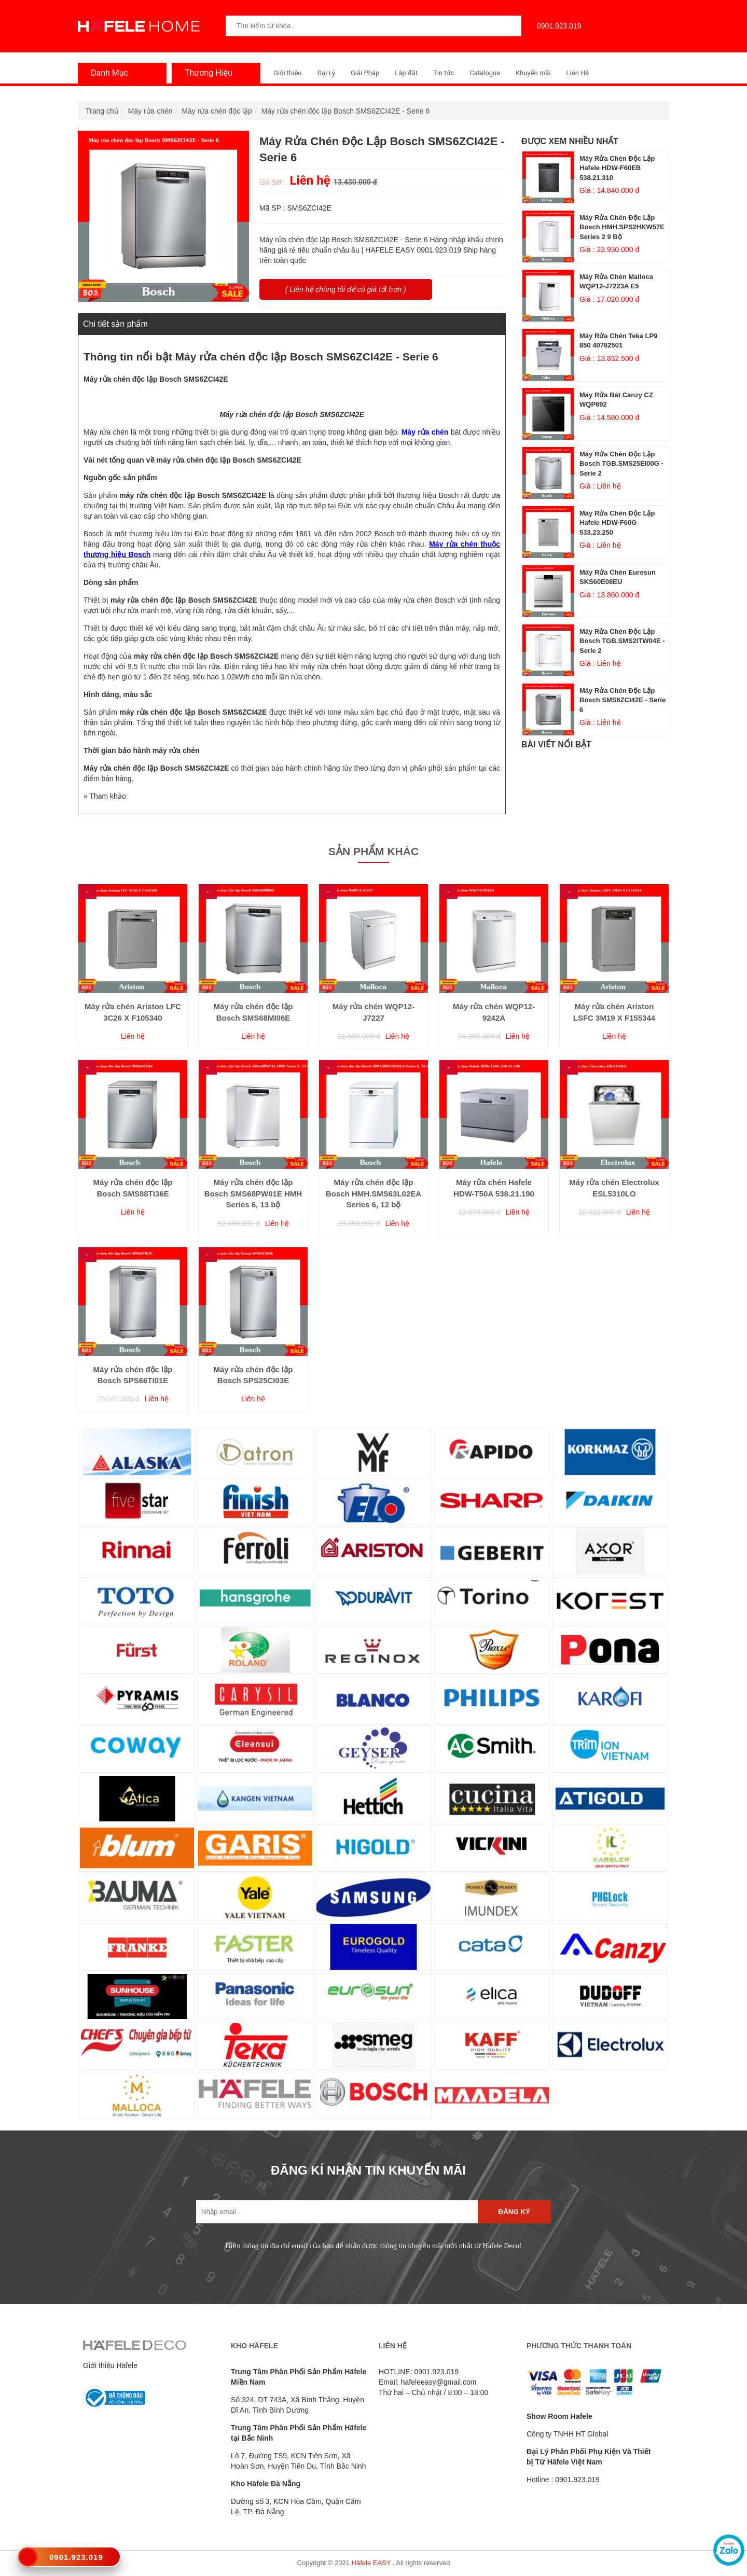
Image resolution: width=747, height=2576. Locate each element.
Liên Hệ (577, 73)
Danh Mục (107, 73)
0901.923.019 (557, 26)
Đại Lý (326, 73)
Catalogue (484, 73)
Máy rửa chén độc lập (217, 111)
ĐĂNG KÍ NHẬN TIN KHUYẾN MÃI (368, 2170)
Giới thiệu (287, 73)
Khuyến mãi (533, 73)
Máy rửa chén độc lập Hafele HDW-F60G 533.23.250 (617, 522)
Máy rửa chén (150, 111)
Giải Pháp (365, 73)
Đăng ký (514, 2212)
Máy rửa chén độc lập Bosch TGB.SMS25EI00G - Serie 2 (621, 463)
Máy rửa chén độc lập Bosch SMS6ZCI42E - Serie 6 (345, 111)
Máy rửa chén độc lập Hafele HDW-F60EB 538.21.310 (617, 168)
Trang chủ (102, 111)
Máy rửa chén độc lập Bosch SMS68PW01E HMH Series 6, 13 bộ (253, 1193)
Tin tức (443, 73)
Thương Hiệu (205, 73)
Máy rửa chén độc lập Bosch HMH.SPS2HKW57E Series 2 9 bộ (622, 227)
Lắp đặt (406, 73)
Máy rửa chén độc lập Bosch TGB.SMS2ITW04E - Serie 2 (622, 641)
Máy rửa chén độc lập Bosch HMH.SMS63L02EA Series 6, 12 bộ (373, 1193)
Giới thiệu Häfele (110, 2365)
